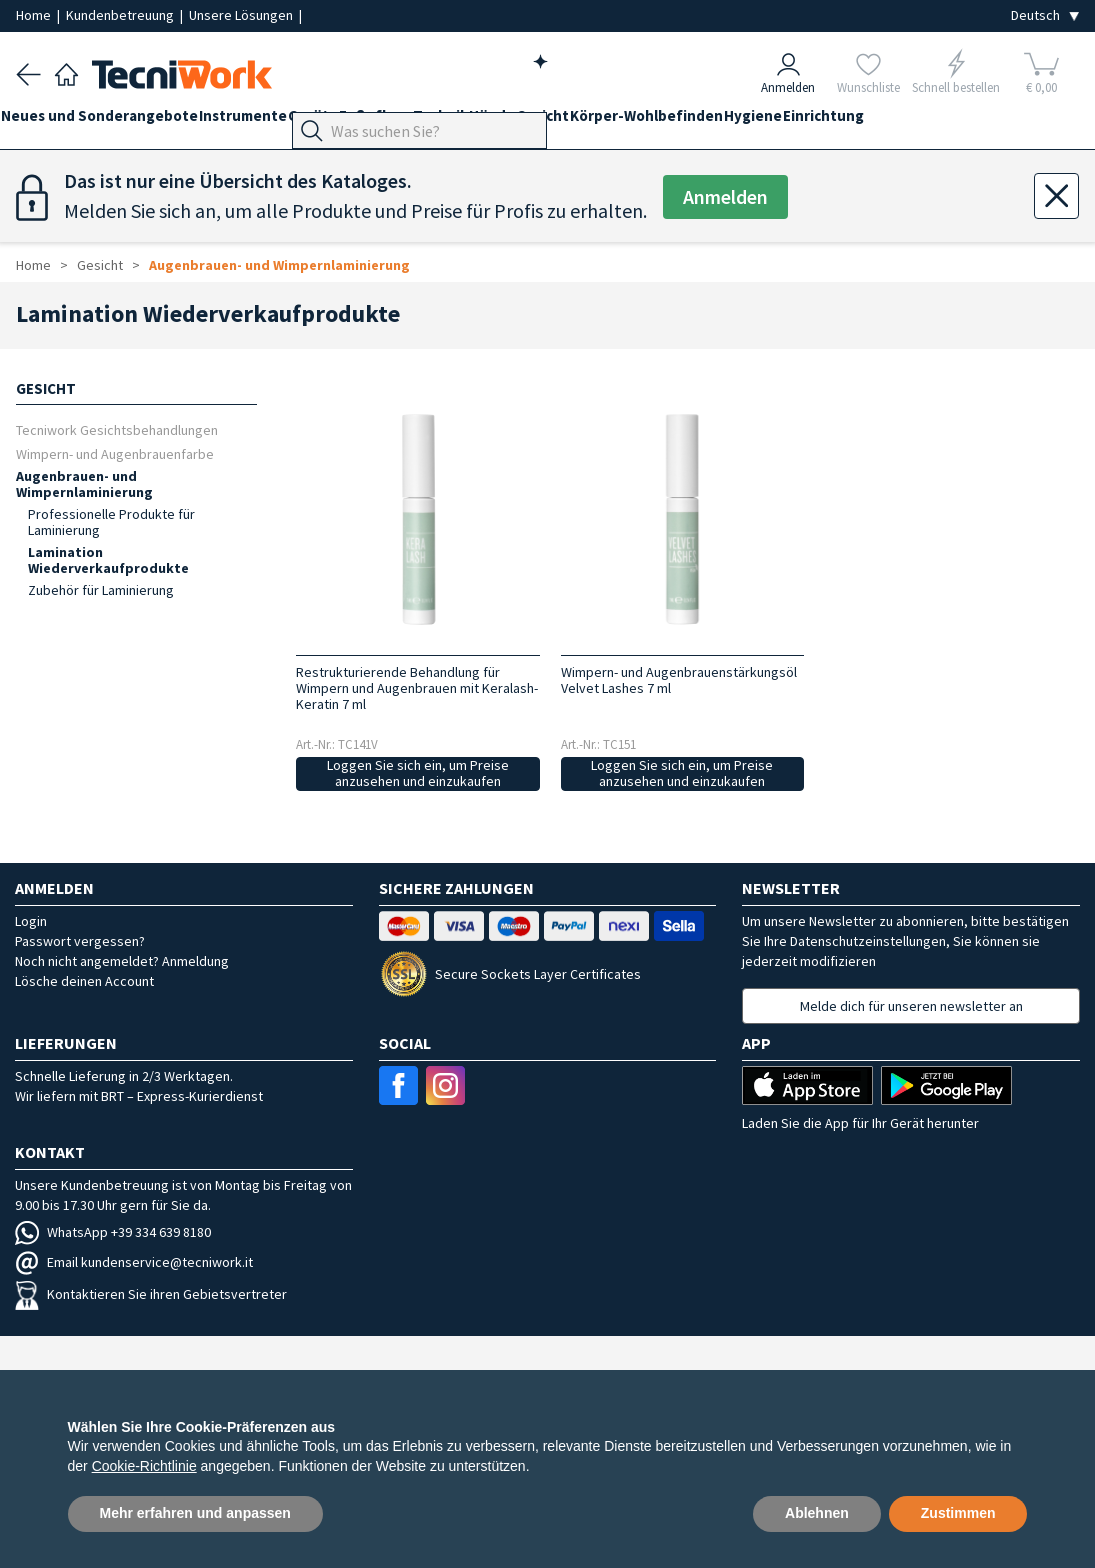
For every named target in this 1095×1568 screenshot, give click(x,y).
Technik (516, 121)
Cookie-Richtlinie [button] (144, 1466)
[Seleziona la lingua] (1045, 15)
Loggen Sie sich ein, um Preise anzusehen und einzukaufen (418, 773)
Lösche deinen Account (84, 981)
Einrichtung (974, 121)
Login (31, 921)
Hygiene (889, 121)
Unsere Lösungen (242, 15)
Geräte (358, 121)
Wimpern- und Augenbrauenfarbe (115, 453)
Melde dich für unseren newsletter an (911, 1006)
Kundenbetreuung (121, 15)
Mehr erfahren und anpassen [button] (195, 1513)
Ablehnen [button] (817, 1513)
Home (35, 15)
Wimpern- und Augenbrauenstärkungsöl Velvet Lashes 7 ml (679, 680)
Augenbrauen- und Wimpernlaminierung (279, 265)
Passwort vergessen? (80, 941)
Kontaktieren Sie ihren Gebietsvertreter (151, 1294)
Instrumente (273, 121)
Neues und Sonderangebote (114, 121)
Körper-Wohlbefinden (767, 121)
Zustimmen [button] (958, 1513)
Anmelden (726, 197)
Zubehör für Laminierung (101, 590)
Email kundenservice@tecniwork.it (134, 1262)
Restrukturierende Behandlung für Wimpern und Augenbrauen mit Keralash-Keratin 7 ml (417, 688)
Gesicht (648, 121)
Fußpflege (436, 121)
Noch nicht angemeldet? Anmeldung (122, 961)
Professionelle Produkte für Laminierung (111, 522)
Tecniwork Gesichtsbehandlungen (117, 429)
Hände (583, 121)
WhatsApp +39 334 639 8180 (113, 1232)
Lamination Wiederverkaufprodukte (108, 560)
